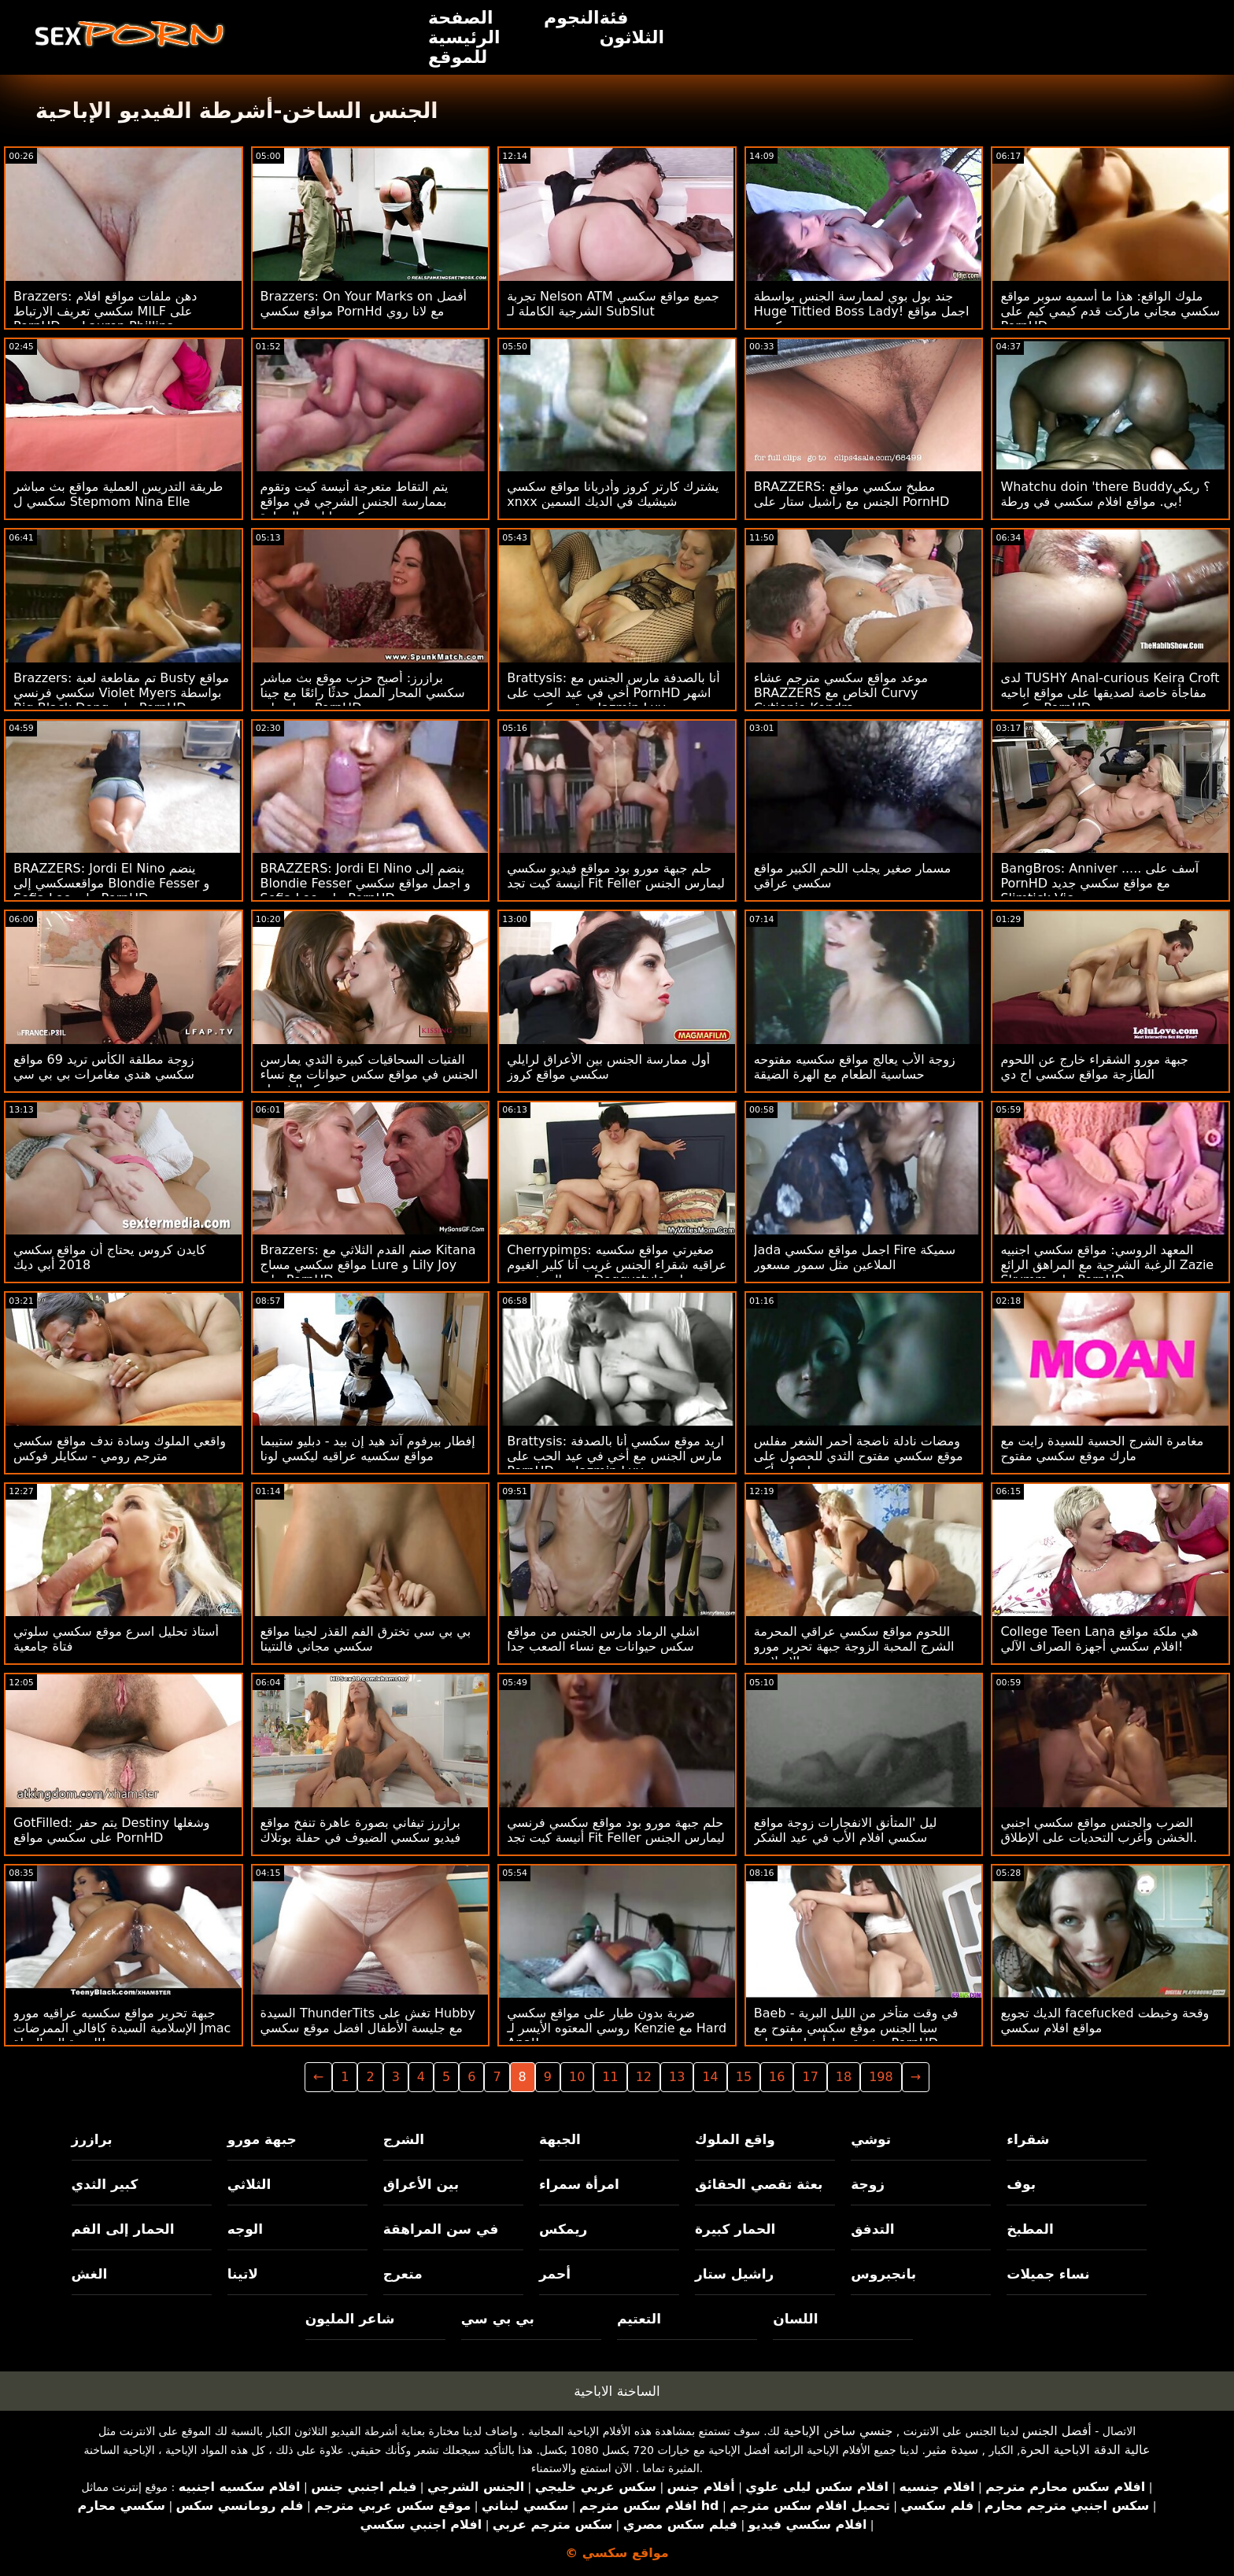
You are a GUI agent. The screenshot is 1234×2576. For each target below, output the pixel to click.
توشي (871, 2139)
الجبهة (560, 2139)
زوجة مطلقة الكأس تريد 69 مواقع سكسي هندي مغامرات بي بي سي (103, 1067)
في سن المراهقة (441, 2229)
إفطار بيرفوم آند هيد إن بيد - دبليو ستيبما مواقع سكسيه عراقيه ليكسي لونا (367, 1448)
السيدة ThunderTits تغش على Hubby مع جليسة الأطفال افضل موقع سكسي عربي (367, 2028)
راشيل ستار (734, 2274)
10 (577, 2076)
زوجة (868, 2184)
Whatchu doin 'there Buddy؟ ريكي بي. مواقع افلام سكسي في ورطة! (1105, 494)
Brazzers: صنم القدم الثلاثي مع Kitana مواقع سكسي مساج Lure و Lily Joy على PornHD (368, 1264)
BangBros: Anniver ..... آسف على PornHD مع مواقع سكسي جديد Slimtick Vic (1099, 883)
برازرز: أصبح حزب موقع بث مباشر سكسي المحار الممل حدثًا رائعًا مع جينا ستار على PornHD (362, 692)
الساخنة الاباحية (617, 2391)
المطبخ (1030, 2229)
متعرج (403, 2274)
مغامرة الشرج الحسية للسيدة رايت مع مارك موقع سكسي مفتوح (1101, 1448)
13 (677, 2076)
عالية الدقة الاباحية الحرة (1086, 2449)
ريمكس (563, 2229)
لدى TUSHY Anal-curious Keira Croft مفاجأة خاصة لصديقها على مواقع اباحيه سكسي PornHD (1109, 692)
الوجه (245, 2229)
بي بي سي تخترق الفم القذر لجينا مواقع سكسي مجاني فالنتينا (365, 1639)
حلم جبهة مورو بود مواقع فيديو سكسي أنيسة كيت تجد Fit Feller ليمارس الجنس (616, 876)
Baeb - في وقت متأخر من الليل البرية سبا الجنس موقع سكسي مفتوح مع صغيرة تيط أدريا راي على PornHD (856, 2028)
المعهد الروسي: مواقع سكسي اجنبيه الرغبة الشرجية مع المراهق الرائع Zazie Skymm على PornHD (1107, 1264)
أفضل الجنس (1057, 2430)
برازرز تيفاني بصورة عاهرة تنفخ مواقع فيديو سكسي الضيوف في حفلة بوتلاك (360, 1830)
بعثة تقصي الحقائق (758, 2184)
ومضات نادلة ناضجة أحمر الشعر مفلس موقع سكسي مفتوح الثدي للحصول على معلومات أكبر (858, 1456)
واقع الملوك (735, 2139)
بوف (1021, 2184)
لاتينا (242, 2274)
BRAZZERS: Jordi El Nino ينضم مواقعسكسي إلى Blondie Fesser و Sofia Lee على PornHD (111, 883)
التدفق (872, 2229)
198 (881, 2076)
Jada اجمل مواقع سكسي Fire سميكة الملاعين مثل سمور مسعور (854, 1257)
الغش (90, 2274)
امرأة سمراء (579, 2184)
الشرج (403, 2139)
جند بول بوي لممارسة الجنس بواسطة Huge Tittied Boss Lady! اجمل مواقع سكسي (862, 311)
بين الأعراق (421, 2184)
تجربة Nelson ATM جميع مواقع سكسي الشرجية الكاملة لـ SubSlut (613, 304)
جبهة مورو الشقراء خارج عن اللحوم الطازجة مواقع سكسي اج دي (1094, 1067)
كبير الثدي (105, 2184)
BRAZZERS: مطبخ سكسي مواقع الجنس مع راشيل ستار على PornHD (852, 494)
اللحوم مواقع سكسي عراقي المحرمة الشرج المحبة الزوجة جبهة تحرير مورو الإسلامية (854, 1646)
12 (644, 2076)
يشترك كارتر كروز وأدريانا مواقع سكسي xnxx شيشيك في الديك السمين (613, 494)
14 (710, 2076)
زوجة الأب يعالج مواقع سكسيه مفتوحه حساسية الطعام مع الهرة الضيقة (854, 1067)
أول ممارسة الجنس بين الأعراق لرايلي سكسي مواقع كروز (608, 1067)
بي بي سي (497, 2319)
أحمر (555, 2274)
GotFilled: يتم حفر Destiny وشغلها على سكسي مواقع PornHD (111, 1830)
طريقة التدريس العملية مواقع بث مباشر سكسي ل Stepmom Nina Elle (118, 494)
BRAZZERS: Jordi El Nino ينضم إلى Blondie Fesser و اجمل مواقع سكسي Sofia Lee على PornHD (365, 883)
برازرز (92, 2139)
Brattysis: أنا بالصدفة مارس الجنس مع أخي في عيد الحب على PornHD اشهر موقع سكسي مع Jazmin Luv (613, 692)
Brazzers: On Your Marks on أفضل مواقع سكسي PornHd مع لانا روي (363, 304)
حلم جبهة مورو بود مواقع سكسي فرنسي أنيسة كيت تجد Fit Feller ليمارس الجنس (616, 1830)
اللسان (795, 2319)
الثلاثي (249, 2184)
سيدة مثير (952, 2449)
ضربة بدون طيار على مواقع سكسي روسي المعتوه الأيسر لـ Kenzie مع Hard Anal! (616, 2028)
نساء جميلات (1048, 2274)
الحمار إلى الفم (123, 2229)
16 (777, 2076)
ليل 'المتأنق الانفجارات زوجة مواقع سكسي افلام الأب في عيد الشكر (845, 1830)
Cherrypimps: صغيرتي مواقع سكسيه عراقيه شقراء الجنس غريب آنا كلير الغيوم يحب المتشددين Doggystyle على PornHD (616, 1272)
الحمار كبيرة (735, 2229)
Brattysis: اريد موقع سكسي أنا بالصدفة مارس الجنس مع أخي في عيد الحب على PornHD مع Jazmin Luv (615, 1456)
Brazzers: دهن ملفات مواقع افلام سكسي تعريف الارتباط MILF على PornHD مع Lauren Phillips (105, 311)
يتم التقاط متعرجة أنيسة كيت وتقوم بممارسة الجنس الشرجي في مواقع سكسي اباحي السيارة (354, 501)
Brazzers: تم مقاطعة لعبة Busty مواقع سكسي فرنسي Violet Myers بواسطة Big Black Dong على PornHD (121, 692)
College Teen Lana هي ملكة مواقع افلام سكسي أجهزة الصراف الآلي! (1099, 1639)
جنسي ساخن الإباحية (837, 2430)
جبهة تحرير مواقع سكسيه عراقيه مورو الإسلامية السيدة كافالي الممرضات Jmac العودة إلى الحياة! (122, 2028)
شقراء (1028, 2139)
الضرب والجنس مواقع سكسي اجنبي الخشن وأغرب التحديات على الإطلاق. (1098, 1830)
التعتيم (639, 2319)
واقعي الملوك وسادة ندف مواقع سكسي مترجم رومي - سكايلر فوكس (119, 1448)
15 (744, 2076)
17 (810, 2076)
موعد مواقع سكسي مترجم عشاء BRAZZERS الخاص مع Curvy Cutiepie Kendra (841, 692)
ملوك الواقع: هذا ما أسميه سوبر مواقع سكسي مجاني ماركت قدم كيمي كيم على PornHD (1110, 311)
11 (610, 2076)
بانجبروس (883, 2274)
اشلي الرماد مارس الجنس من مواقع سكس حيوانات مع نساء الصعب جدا (603, 1639)
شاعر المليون (350, 2319)
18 (844, 2076)
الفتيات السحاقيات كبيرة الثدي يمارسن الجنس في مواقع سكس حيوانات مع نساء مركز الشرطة (369, 1074)
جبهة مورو (262, 2139)
